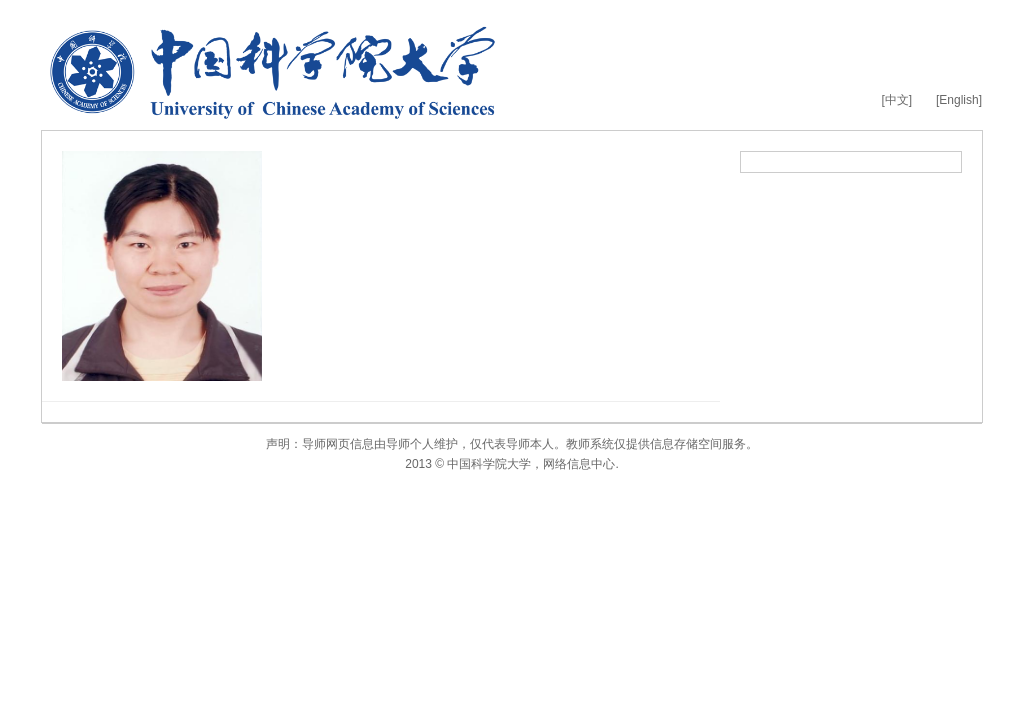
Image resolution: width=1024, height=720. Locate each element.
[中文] (896, 100)
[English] (959, 100)
